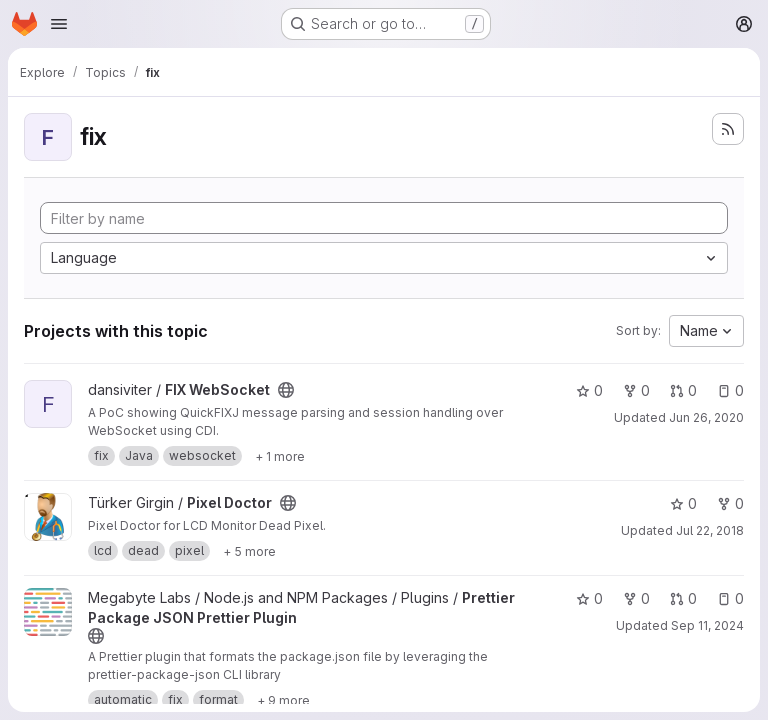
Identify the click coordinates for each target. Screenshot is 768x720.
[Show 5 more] (249, 551)
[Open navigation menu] (59, 24)
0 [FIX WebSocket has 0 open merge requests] (683, 390)
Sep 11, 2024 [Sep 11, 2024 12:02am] (707, 625)
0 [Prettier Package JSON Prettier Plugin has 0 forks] (636, 598)
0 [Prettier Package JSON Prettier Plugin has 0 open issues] (730, 598)
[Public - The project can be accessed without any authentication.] (286, 390)
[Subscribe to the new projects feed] (728, 129)
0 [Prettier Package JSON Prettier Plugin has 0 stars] (589, 598)
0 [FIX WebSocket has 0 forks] (636, 390)
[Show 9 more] (283, 700)
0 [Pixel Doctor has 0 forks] (730, 503)
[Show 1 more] (280, 456)
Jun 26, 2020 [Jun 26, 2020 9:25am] (706, 417)
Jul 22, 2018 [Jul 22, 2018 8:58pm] (710, 530)
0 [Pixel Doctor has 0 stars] (683, 503)
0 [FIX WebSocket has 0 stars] (589, 390)
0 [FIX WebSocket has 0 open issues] (730, 390)
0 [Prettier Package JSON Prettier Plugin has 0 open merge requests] (683, 598)
